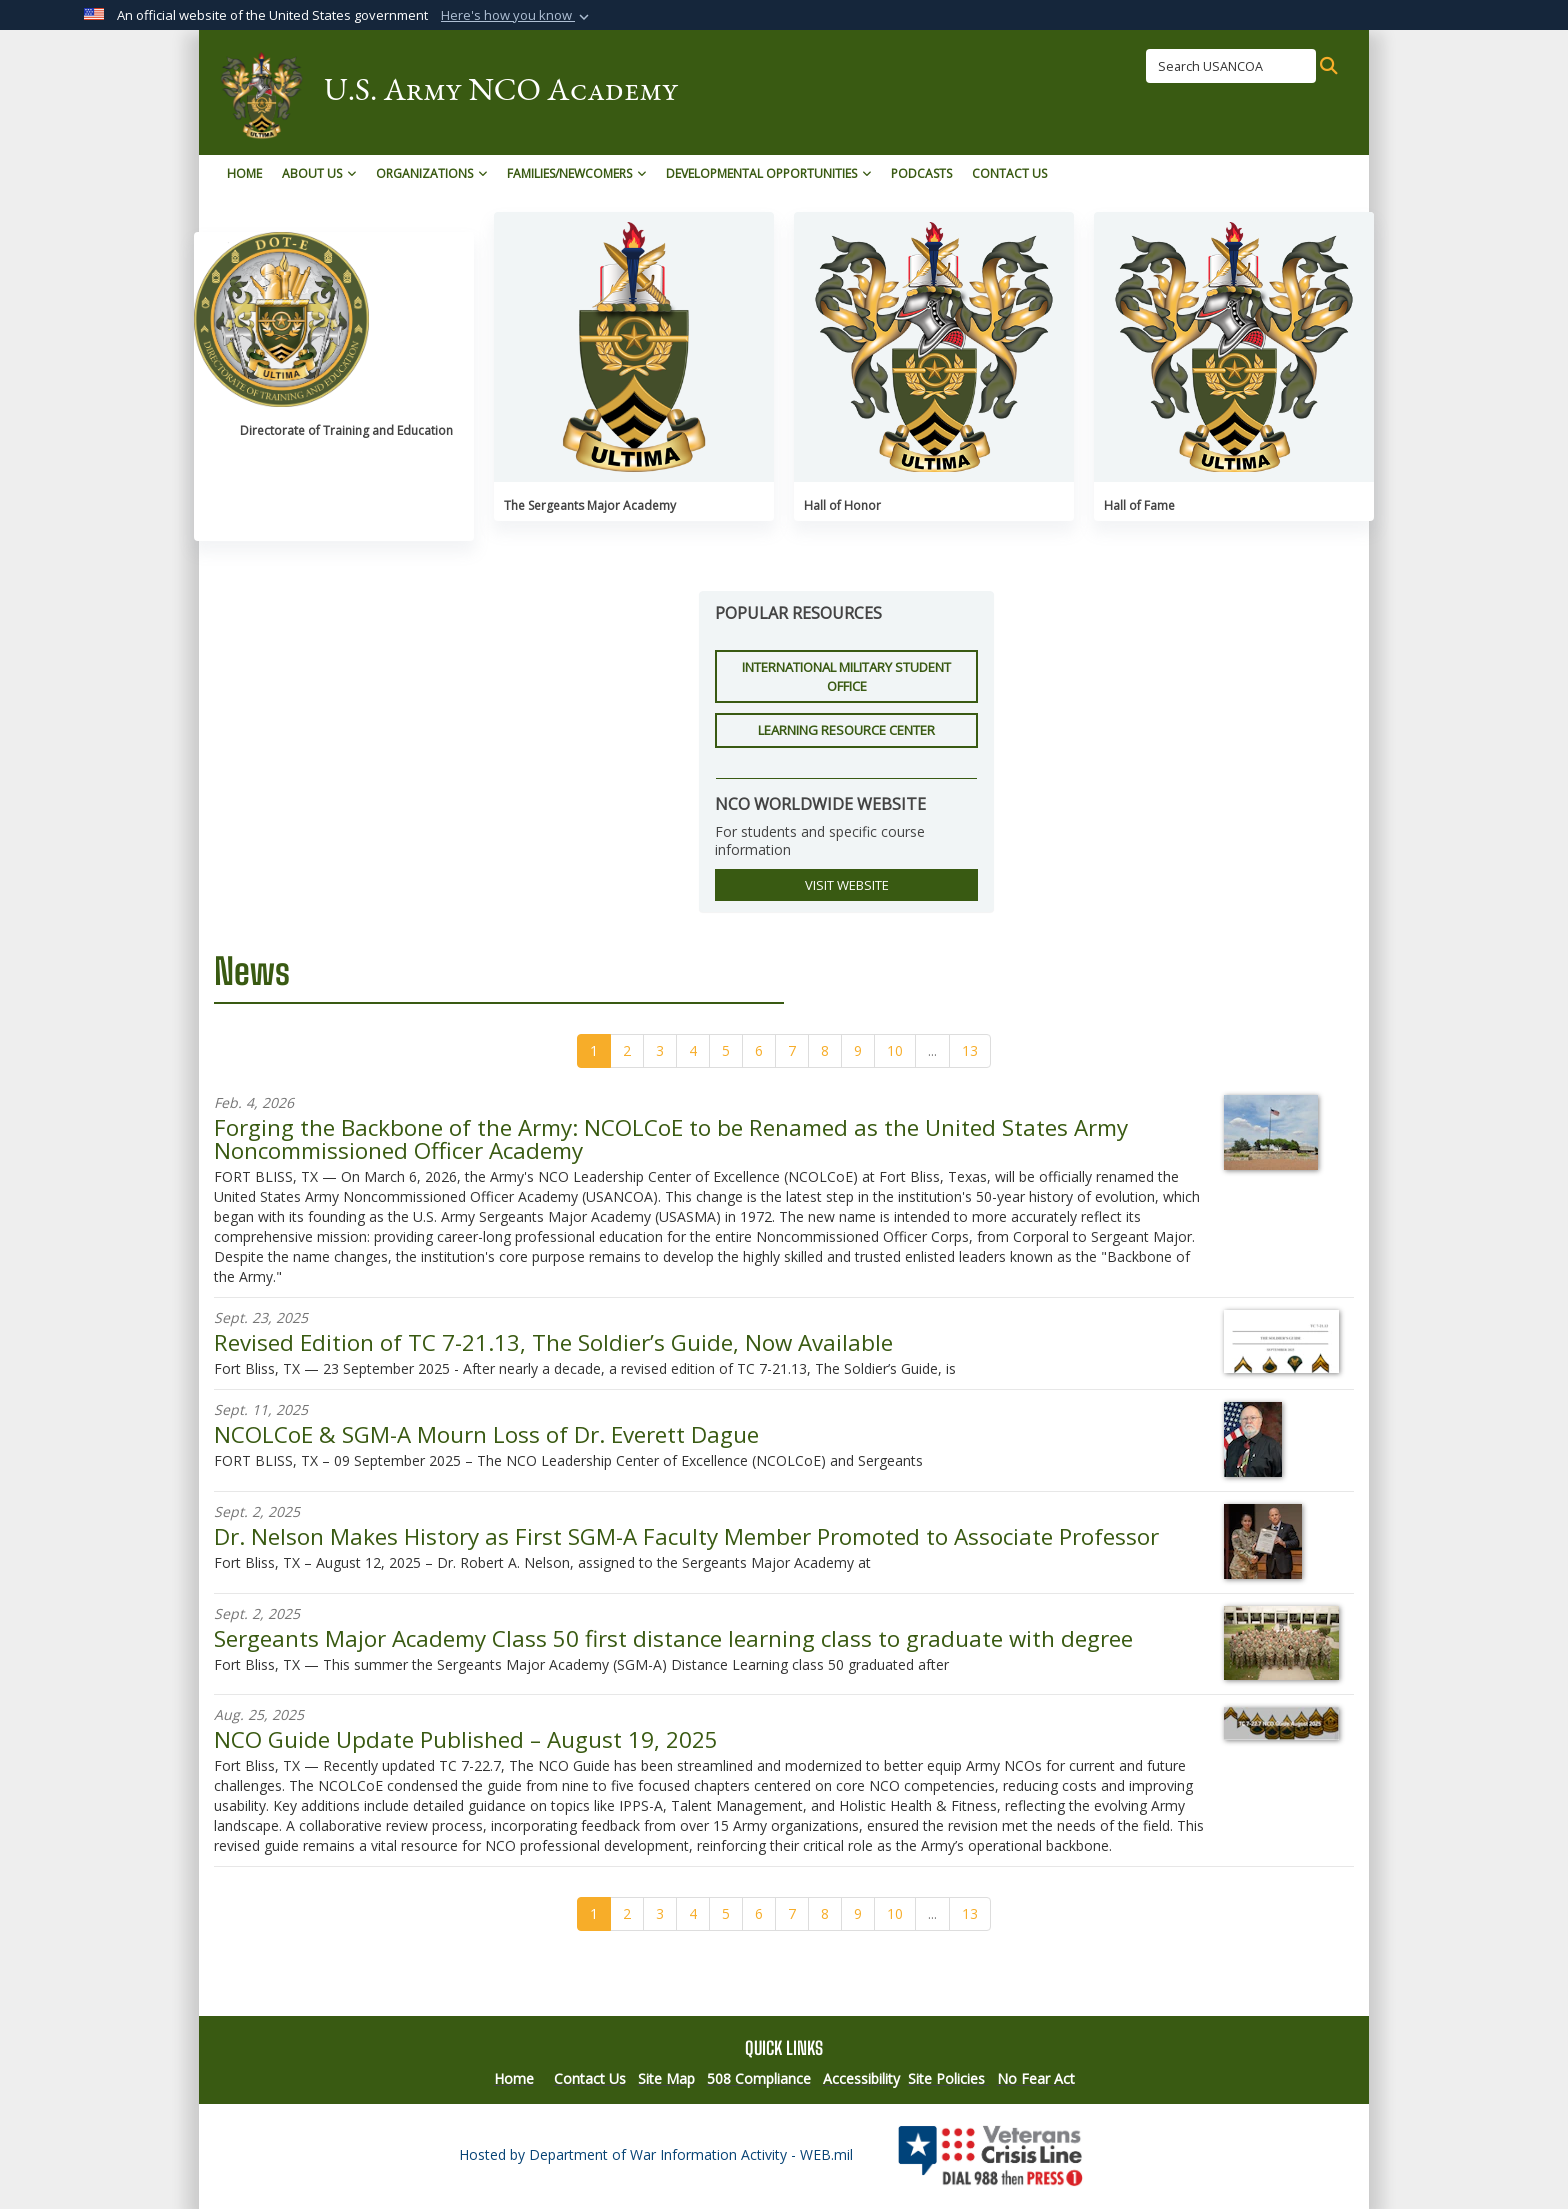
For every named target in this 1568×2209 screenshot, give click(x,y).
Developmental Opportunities (768, 173)
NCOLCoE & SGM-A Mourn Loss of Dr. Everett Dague (486, 1434)
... (932, 1050)
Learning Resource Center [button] (846, 730)
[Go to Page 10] (895, 1051)
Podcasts (921, 173)
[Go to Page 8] (825, 1051)
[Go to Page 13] (970, 1051)
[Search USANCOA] (1231, 66)
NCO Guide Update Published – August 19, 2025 (466, 1739)
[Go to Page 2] (627, 1051)
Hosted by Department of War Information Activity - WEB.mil (656, 2154)
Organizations (431, 173)
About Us (319, 173)
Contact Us (1009, 173)
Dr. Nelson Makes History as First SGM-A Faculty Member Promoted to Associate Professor (686, 1536)
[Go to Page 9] (858, 1051)
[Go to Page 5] (726, 1051)
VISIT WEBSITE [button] (847, 885)
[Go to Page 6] (759, 1051)
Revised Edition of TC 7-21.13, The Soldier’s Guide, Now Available (553, 1342)
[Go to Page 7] (792, 1051)
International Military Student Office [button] (846, 676)
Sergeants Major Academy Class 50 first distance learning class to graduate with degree (673, 1638)
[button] (517, 16)
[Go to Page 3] (660, 1051)
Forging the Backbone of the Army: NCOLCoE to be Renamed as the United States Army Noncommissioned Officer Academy (671, 1138)
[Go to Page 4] (693, 1051)
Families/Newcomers (576, 173)
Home (244, 173)
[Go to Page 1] (594, 1051)
